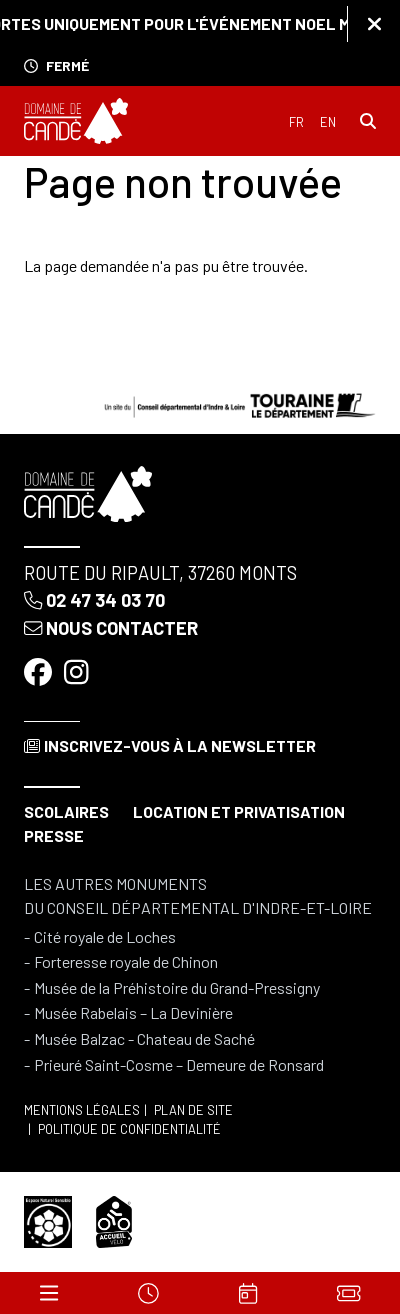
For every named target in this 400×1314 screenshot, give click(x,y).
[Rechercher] (368, 121)
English (328, 122)
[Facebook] (40, 672)
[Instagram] (78, 672)
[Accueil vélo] (114, 1219)
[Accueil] (76, 121)
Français (296, 122)
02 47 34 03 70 (94, 600)
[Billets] (348, 1293)
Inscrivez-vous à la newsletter (170, 745)
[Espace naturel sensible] (48, 1219)
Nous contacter (111, 628)
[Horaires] (148, 1293)
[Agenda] (248, 1293)
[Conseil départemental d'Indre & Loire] (240, 402)
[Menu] (49, 1293)
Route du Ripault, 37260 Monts (160, 573)
